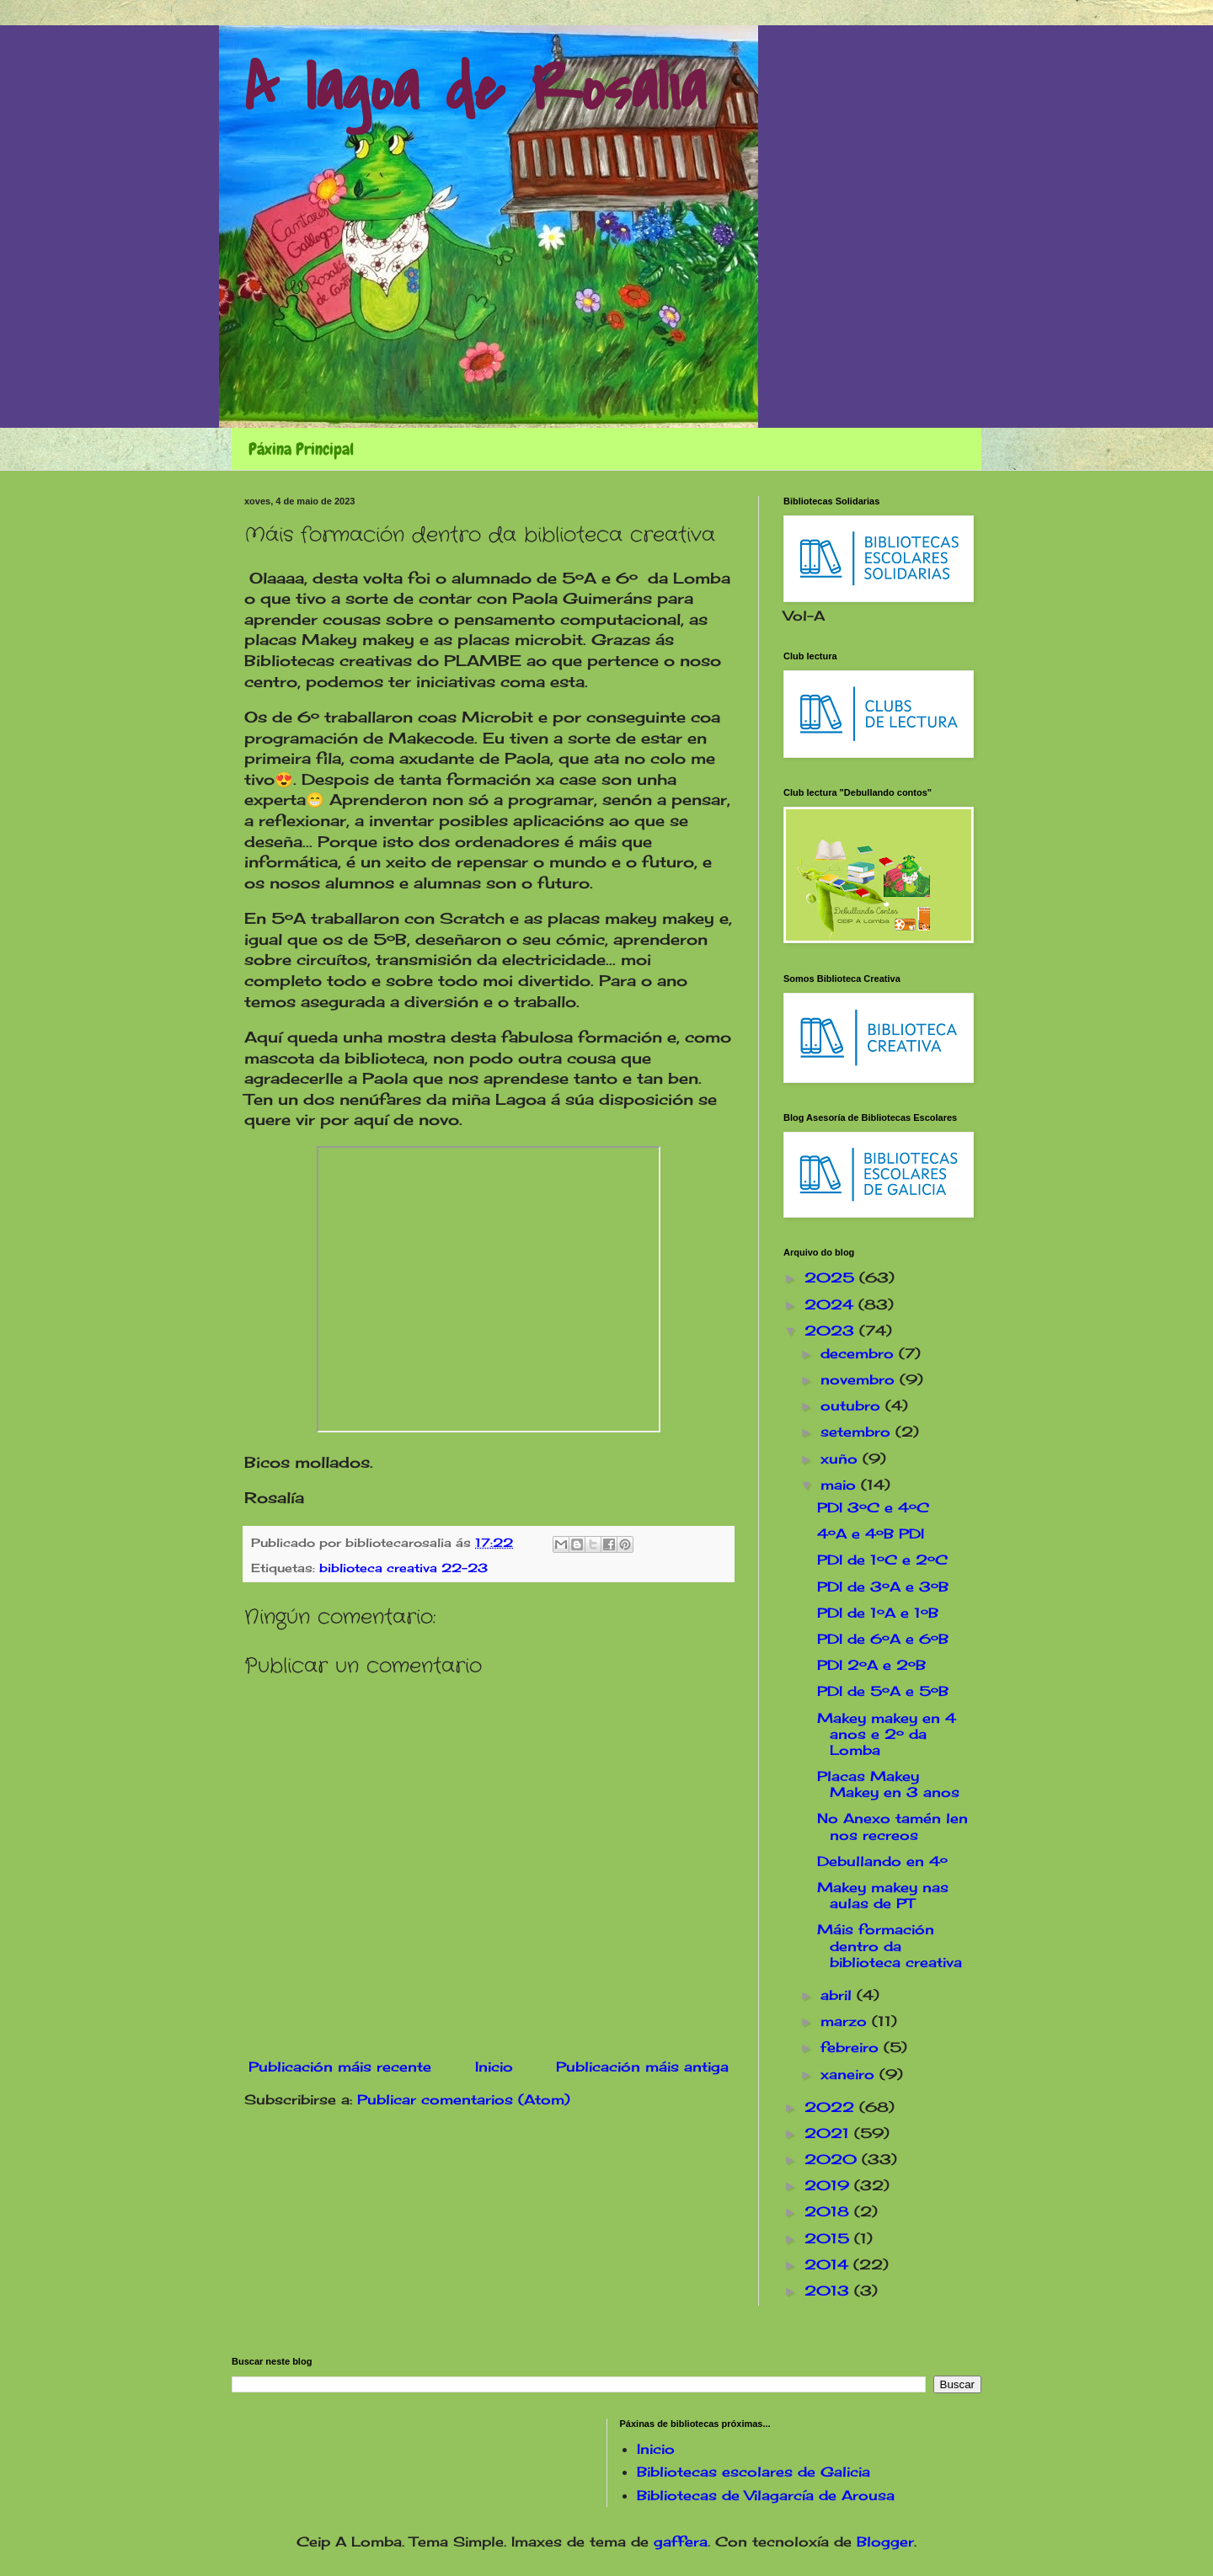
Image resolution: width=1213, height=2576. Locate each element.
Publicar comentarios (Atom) (463, 2099)
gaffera (681, 2541)
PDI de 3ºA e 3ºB (882, 1586)
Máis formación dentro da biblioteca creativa (889, 1945)
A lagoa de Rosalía (475, 89)
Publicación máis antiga (642, 2066)
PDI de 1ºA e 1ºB (877, 1612)
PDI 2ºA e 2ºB (871, 1664)
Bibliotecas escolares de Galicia (753, 2471)
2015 (829, 2238)
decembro (859, 1353)
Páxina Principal (301, 449)
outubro (852, 1405)
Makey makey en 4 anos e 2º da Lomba (886, 1733)
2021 (829, 2133)
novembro (860, 1379)
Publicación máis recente (339, 2066)
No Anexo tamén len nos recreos (892, 1826)
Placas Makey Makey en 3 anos (888, 1784)
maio (840, 1484)
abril (838, 1995)
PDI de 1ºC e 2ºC (882, 1559)
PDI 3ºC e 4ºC (873, 1507)
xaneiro (849, 2074)
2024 (831, 1304)
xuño (841, 1458)
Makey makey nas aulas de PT (882, 1895)
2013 (829, 2290)
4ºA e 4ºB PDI (870, 1533)
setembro (857, 1431)
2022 (831, 2107)
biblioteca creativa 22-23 (403, 1567)
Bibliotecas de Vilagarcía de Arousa (766, 2495)
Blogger (885, 2541)
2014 (828, 2264)
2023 (831, 1330)
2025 (831, 1277)
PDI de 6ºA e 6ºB (882, 1638)
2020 (833, 2159)
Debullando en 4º (882, 1861)
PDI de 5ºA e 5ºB (882, 1691)
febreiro (852, 2047)
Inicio (494, 2066)
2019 (829, 2185)
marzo (846, 2021)
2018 (829, 2211)
